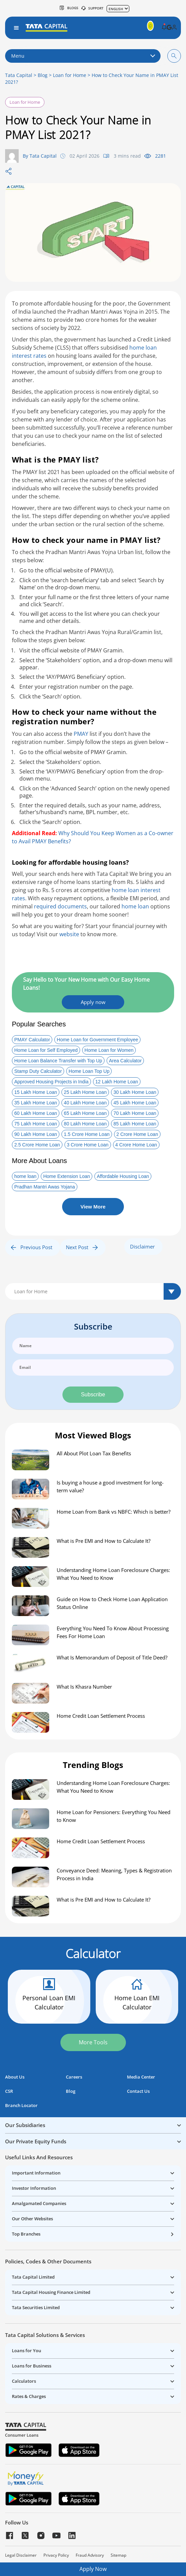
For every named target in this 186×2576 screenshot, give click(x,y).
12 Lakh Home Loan (116, 1081)
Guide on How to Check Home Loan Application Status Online (112, 1603)
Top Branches (26, 2234)
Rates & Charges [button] (29, 2396)
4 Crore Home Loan (136, 1144)
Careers (74, 2077)
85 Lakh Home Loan (134, 1123)
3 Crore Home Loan (88, 1144)
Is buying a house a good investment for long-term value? (110, 1486)
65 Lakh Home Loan (85, 1113)
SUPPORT (92, 8)
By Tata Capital (40, 156)
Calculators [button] (24, 2381)
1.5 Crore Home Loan (87, 1134)
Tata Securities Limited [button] (36, 2307)
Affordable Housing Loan (123, 1176)
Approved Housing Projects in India (51, 1081)
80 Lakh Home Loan (85, 1123)
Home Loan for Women (109, 1050)
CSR (9, 2091)
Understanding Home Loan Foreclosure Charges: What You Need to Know (113, 1574)
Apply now (93, 1002)
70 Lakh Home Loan (134, 1113)
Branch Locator (21, 2105)
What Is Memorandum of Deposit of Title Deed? (112, 1657)
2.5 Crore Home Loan (37, 1144)
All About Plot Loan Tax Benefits (94, 1453)
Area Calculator (125, 1060)
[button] (164, 28)
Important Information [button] (36, 2173)
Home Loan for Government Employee (97, 1039)
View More (93, 1207)
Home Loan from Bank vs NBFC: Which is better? (113, 1511)
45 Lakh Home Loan (134, 1102)
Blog (43, 75)
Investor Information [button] (34, 2188)
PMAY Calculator (32, 1039)
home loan (135, 906)
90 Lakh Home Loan (35, 1134)
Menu (82, 56)
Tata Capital (18, 75)
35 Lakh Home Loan (35, 1102)
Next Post (82, 1247)
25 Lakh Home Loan (85, 1092)
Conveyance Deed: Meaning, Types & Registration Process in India (114, 1874)
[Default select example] (93, 1291)
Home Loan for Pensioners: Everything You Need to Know (113, 1816)
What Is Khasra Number (84, 1686)
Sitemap (118, 2555)
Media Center (141, 2077)
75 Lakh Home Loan (35, 1123)
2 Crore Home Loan (137, 1134)
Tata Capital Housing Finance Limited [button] (51, 2292)
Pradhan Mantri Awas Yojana (44, 1186)
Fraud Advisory (90, 2555)
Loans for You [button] (26, 2350)
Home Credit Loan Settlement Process (101, 1715)
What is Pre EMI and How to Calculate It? (103, 1540)
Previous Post (31, 1247)
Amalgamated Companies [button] (39, 2203)
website (69, 934)
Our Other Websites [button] (32, 2219)
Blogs (69, 7)
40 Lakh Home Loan (85, 1102)
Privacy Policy (56, 2555)
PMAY (81, 734)
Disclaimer (142, 1246)
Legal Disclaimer (21, 2555)
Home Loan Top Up (89, 1071)
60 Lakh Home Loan (35, 1113)
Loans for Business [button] (31, 2366)
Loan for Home (69, 75)
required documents (60, 906)
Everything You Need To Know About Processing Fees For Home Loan (113, 1632)
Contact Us (138, 2091)
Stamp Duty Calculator (38, 1071)
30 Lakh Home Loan (134, 1092)
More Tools (93, 2042)
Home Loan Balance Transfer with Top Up (58, 1060)
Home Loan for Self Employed (46, 1050)
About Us (14, 2077)
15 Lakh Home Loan (35, 1092)
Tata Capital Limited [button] (33, 2277)
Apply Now (93, 2569)
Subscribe (93, 1394)
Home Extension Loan (66, 1176)
